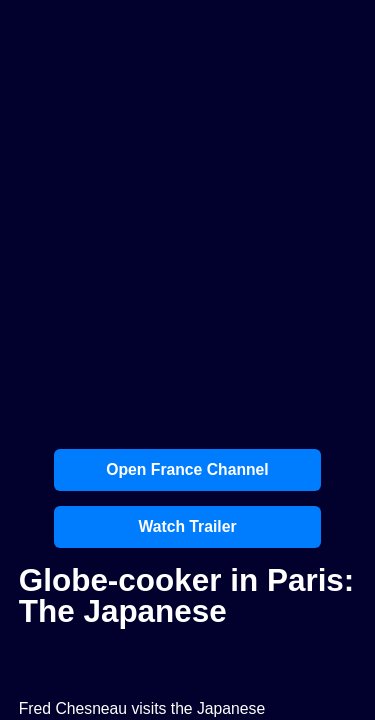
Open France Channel (187, 469)
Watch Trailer (187, 526)
